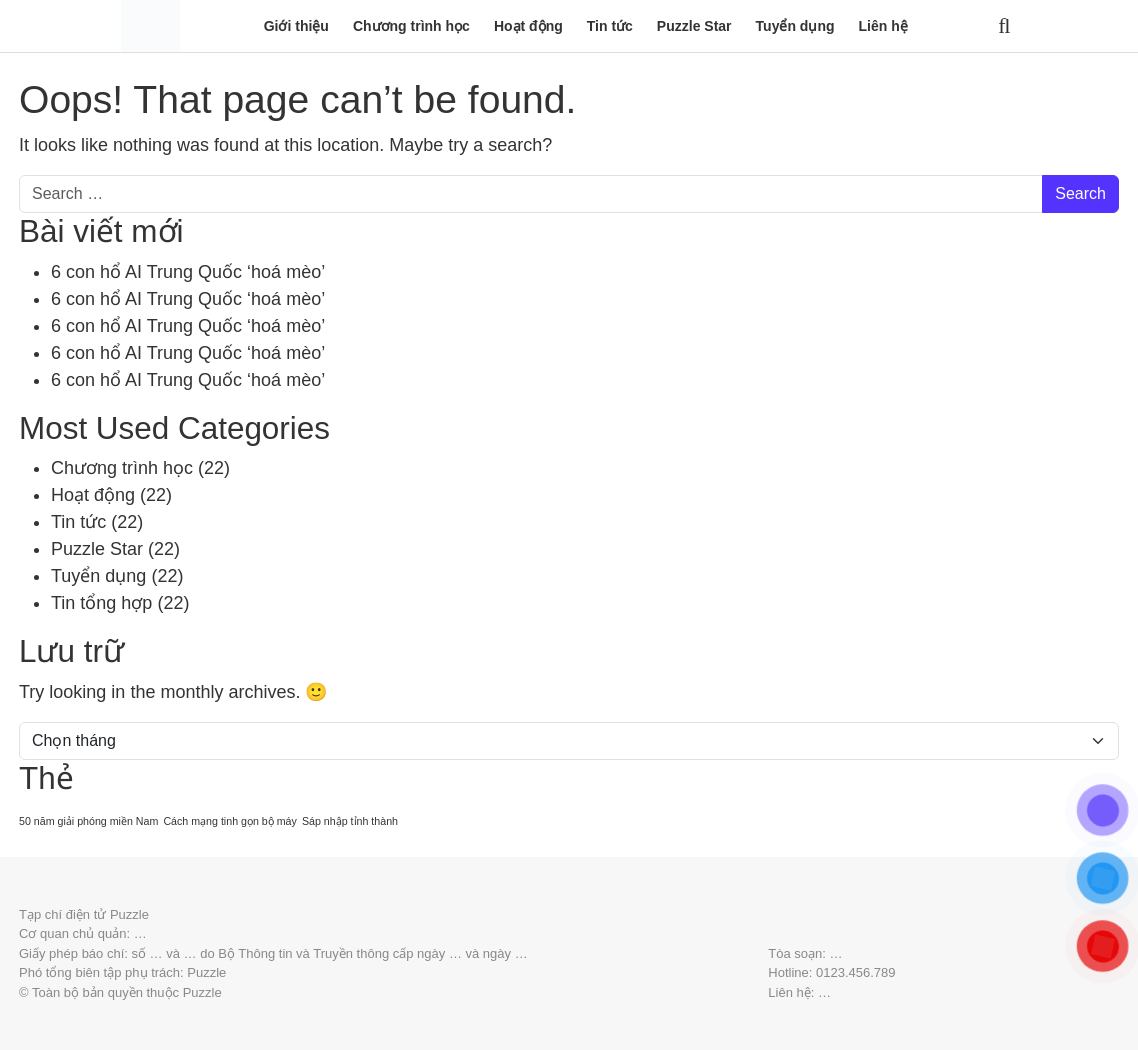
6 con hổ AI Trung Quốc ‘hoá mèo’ (188, 272)
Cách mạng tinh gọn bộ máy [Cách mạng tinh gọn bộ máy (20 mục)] (230, 821)
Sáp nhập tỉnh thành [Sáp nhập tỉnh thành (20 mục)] (350, 821)
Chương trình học (411, 26)
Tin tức (610, 26)
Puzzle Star (694, 26)
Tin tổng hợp (101, 603)
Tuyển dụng (795, 26)
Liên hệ (883, 26)
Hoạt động (528, 26)
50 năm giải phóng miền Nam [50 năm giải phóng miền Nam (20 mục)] (88, 821)
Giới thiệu (296, 26)
